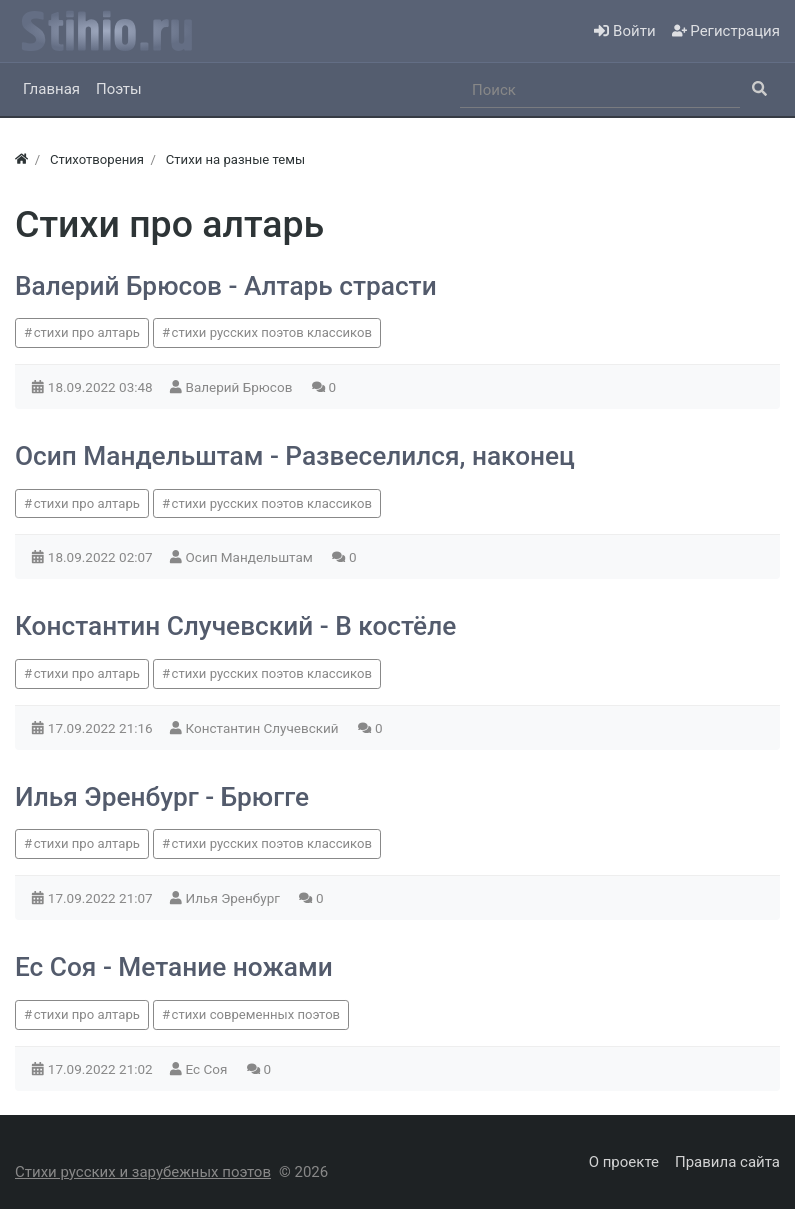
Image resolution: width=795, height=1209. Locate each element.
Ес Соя (208, 1069)
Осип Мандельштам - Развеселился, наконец (295, 456)
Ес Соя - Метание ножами (174, 967)
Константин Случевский (264, 728)
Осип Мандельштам (251, 557)
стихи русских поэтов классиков (272, 332)
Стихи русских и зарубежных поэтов (143, 1172)
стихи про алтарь (87, 332)
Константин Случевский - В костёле (235, 626)
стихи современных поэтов (256, 1014)
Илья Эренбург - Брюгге (162, 797)
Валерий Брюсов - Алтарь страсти (226, 286)
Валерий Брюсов (241, 387)
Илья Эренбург (235, 898)
